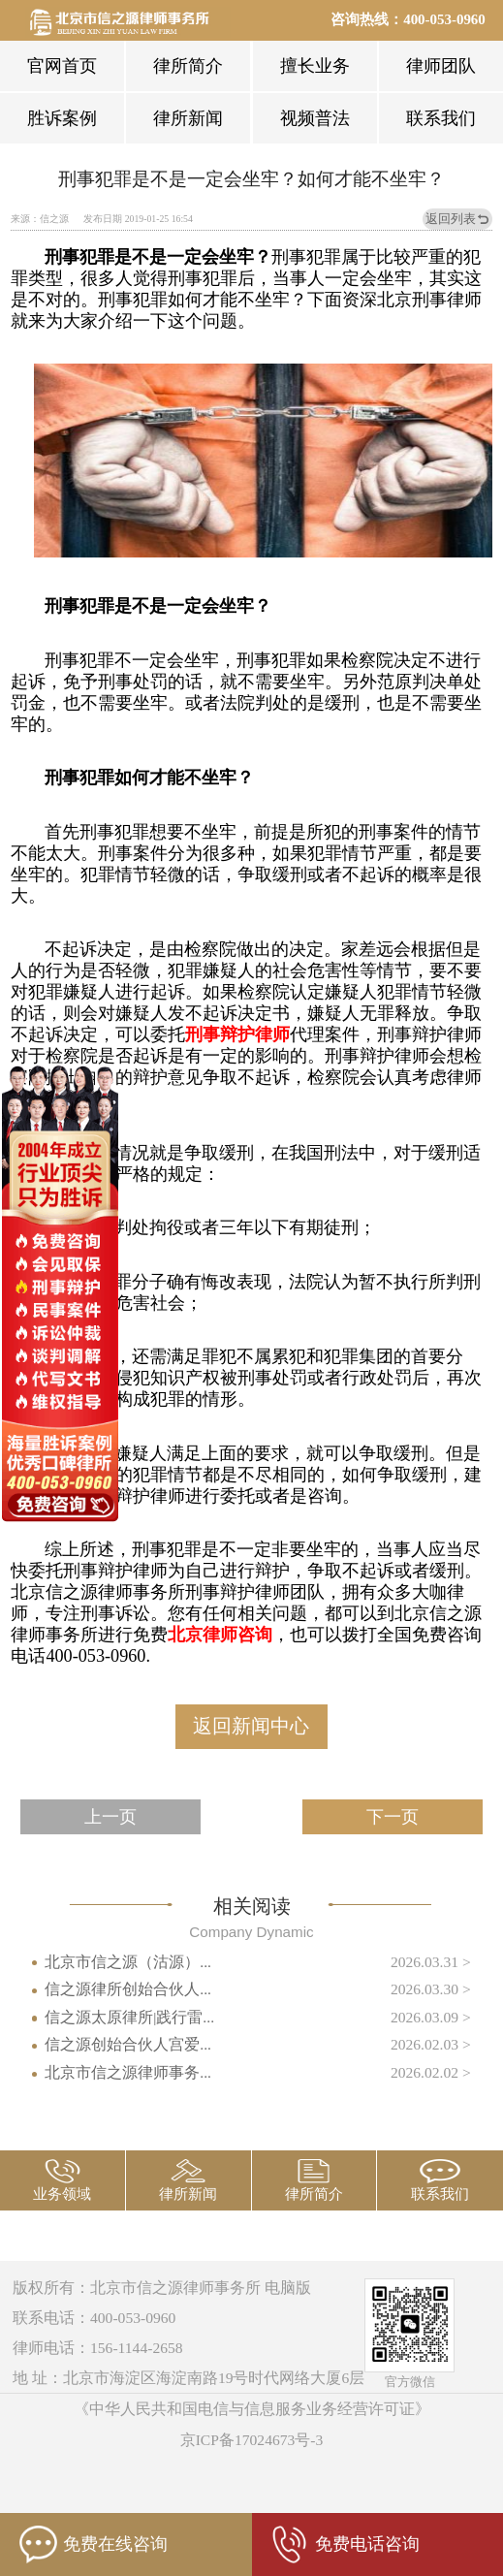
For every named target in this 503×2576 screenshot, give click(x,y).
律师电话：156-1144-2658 (98, 2347)
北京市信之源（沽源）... (128, 1962)
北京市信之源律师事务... (128, 2072)
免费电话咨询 (345, 2544)
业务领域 (62, 2194)
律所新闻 (188, 118)
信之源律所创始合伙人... (128, 1989)
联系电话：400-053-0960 (94, 2317)
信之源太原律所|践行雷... (129, 2017)
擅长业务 (315, 66)
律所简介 (188, 66)
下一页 (392, 1817)
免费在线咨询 (94, 2544)
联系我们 (441, 118)
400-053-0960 (444, 19)
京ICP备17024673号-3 (252, 2440)
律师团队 (441, 66)
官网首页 (62, 66)
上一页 (110, 1817)
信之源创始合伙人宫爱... (128, 2044)
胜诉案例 (62, 118)
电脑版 (288, 2287)
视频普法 (315, 118)
